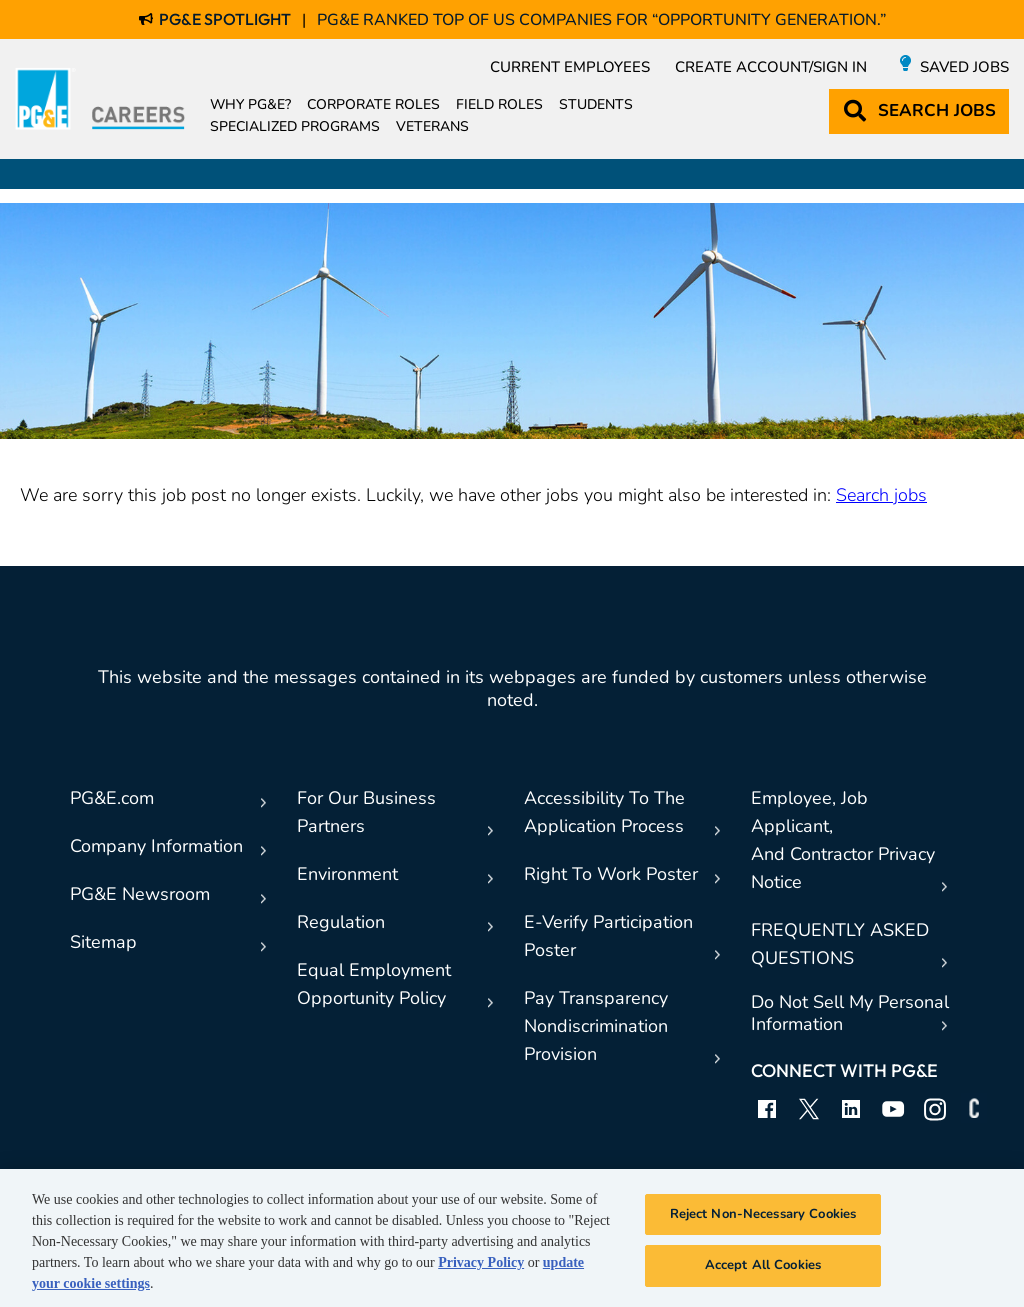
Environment (347, 874)
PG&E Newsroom (140, 894)
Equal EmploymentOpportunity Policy (374, 984)
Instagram (935, 1109)
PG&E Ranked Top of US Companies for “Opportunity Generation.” (601, 20)
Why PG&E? (250, 105)
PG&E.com (112, 798)
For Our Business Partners (366, 812)
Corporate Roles (373, 105)
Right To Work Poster (611, 874)
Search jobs (881, 495)
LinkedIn (851, 1109)
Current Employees (570, 67)
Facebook (767, 1109)
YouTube (893, 1109)
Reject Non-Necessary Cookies (763, 1214)
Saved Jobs (964, 67)
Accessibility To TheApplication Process (604, 812)
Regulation (341, 922)
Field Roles (499, 105)
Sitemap (103, 942)
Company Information (156, 846)
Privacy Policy (481, 1262)
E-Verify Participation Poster (608, 936)
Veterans (432, 127)
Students (596, 105)
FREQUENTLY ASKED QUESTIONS (840, 944)
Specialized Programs (295, 127)
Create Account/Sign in (771, 67)
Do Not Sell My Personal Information (850, 1013)
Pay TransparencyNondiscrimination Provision (596, 1026)
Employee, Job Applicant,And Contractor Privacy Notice (843, 840)
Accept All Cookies (763, 1265)
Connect (977, 1109)
